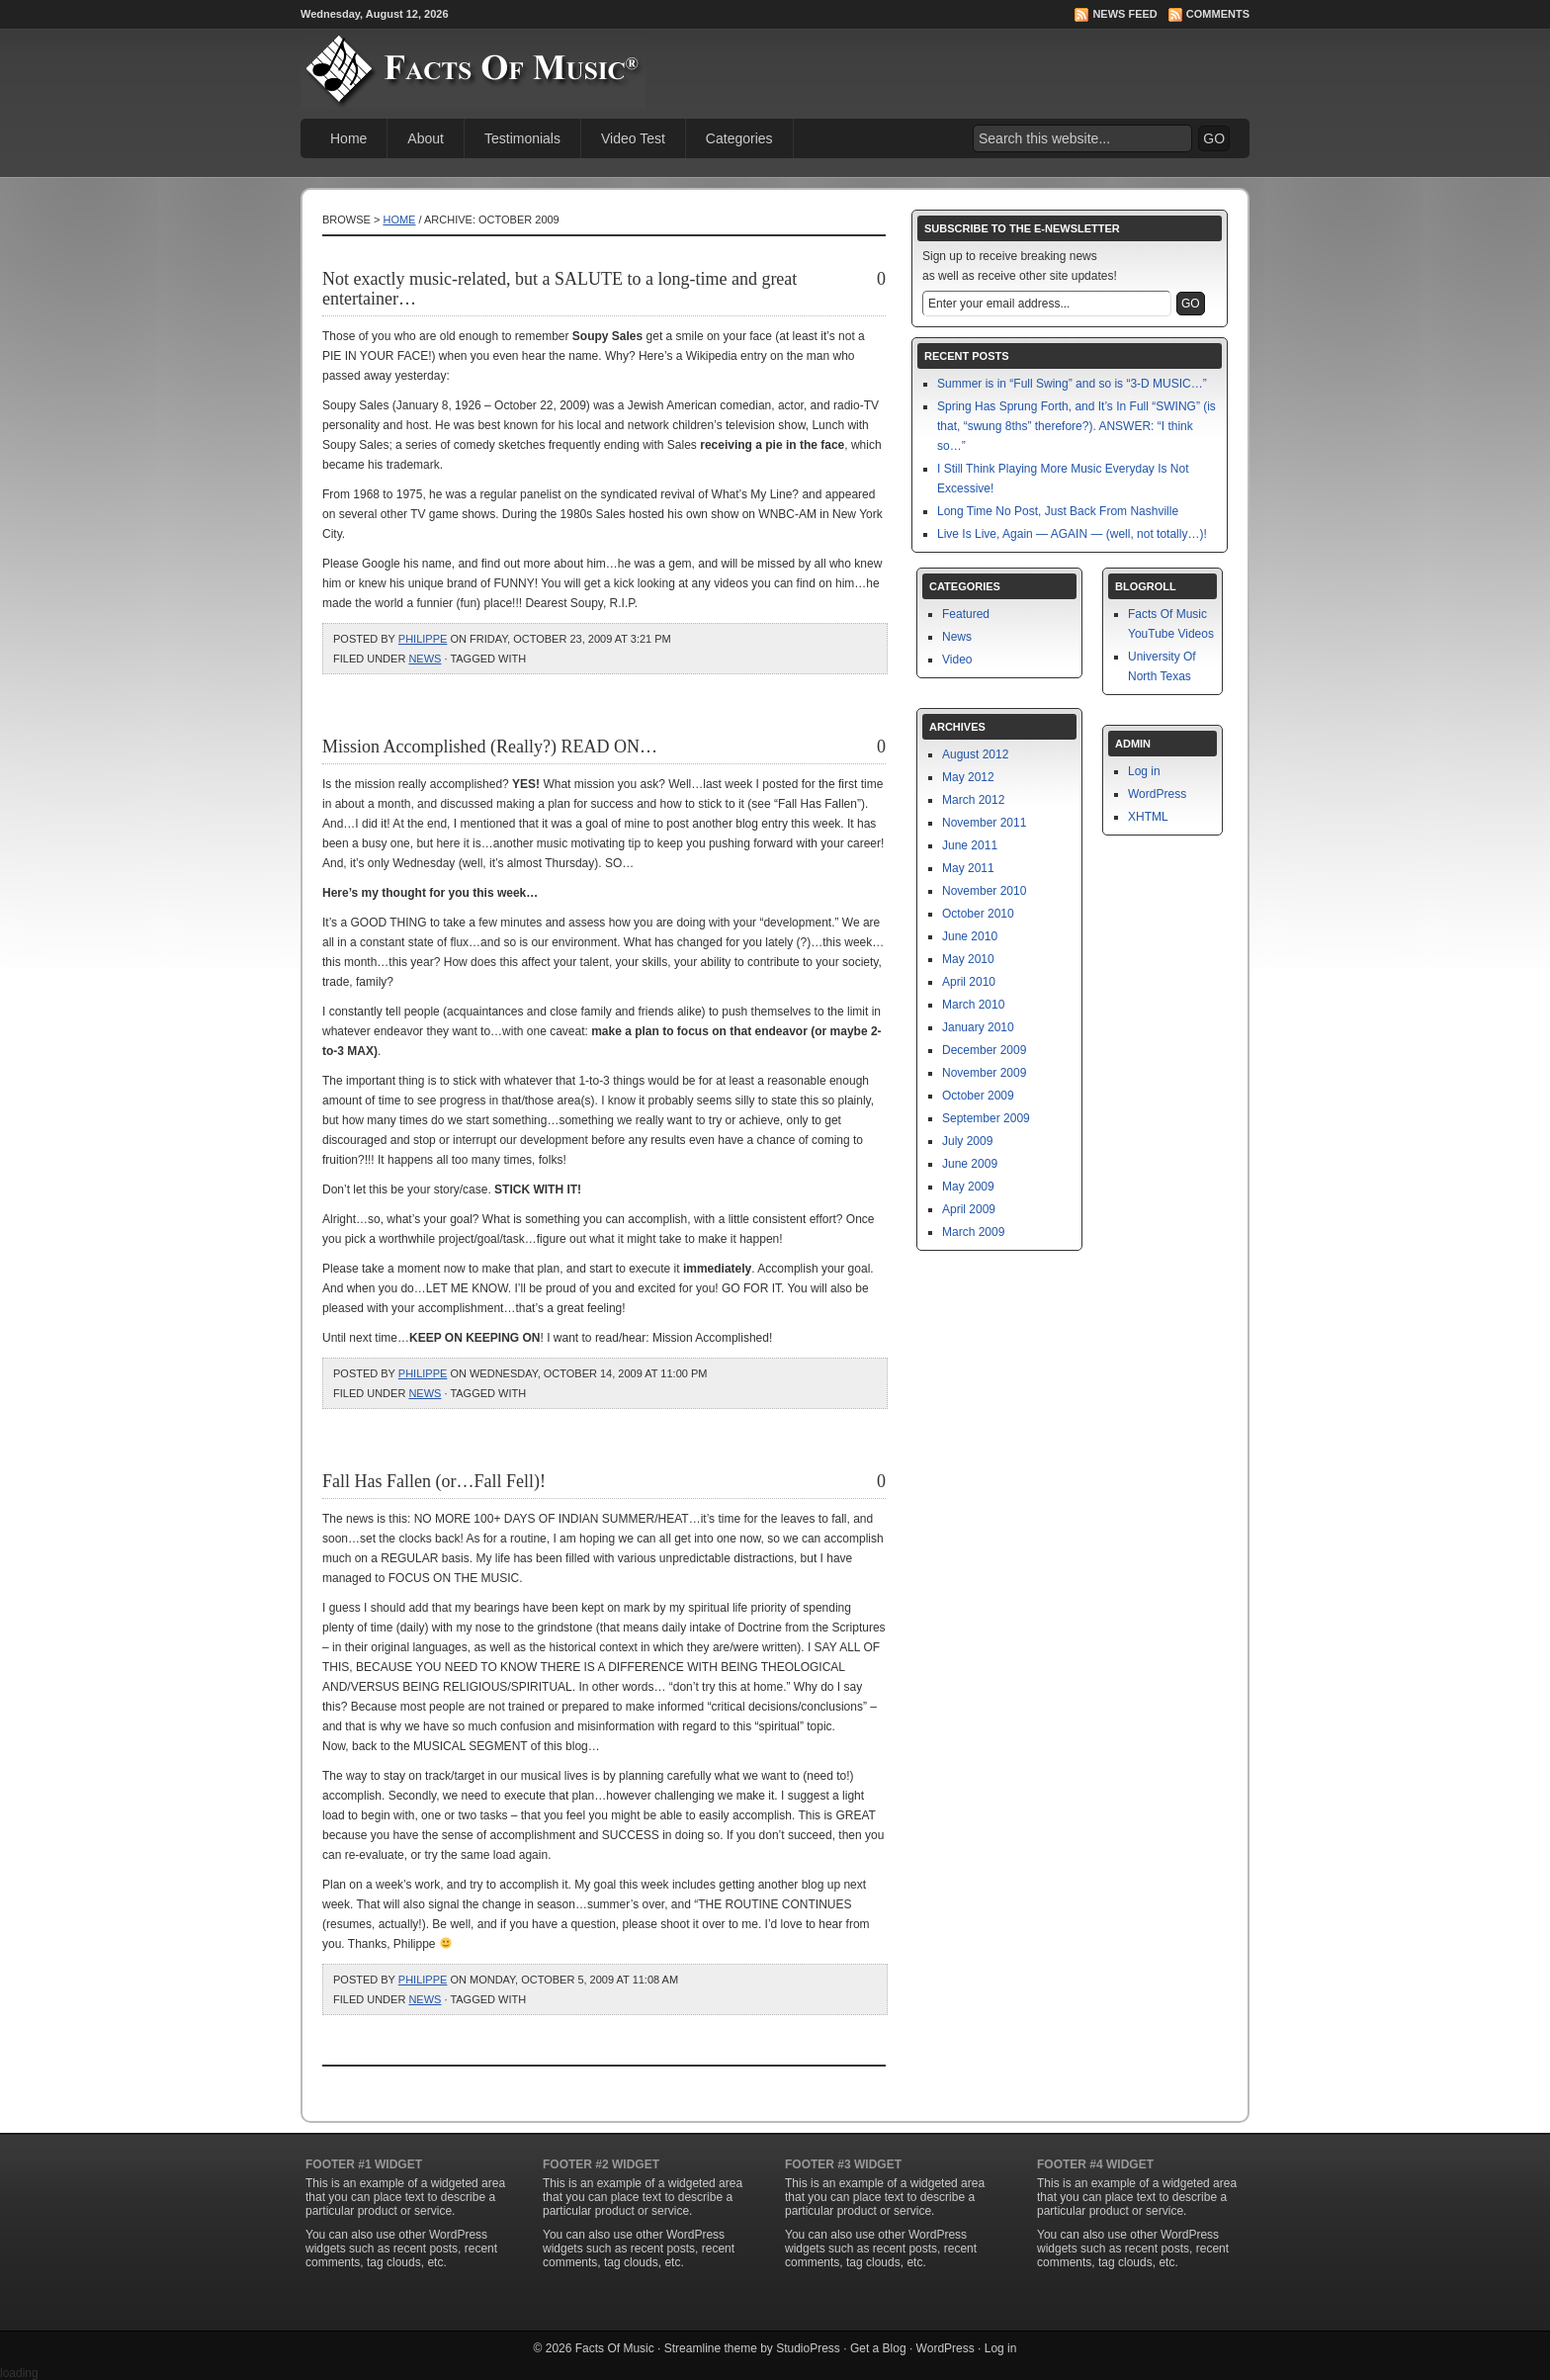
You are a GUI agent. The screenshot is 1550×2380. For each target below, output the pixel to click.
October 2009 (978, 1095)
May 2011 (968, 868)
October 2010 (978, 914)
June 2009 (969, 1164)
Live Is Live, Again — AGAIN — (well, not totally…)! (1072, 534)
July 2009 (967, 1141)
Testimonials (522, 138)
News (424, 658)
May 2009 (968, 1186)
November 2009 (984, 1073)
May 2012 (968, 777)
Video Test (633, 138)
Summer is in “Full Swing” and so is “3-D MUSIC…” (1072, 384)
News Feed (1124, 14)
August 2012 (975, 754)
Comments (1217, 14)
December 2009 (984, 1050)
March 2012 (973, 800)
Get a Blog (878, 2348)
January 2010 (978, 1027)
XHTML (1148, 817)
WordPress (1157, 794)
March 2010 (973, 1005)
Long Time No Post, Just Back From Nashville (1057, 511)
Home (348, 138)
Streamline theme (710, 2348)
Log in (1144, 771)
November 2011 (984, 823)
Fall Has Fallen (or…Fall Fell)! (434, 1481)
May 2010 (968, 959)
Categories (739, 138)
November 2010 (984, 891)
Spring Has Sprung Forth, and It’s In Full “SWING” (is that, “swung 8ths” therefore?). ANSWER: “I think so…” (1076, 426)
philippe (423, 639)
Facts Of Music (614, 2348)
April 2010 (968, 982)
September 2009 (986, 1118)
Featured (966, 614)
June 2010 (969, 936)
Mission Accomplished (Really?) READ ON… (489, 746)
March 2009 (973, 1232)
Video (957, 659)
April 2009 (968, 1209)
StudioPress (808, 2348)
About (425, 138)
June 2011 (969, 845)
